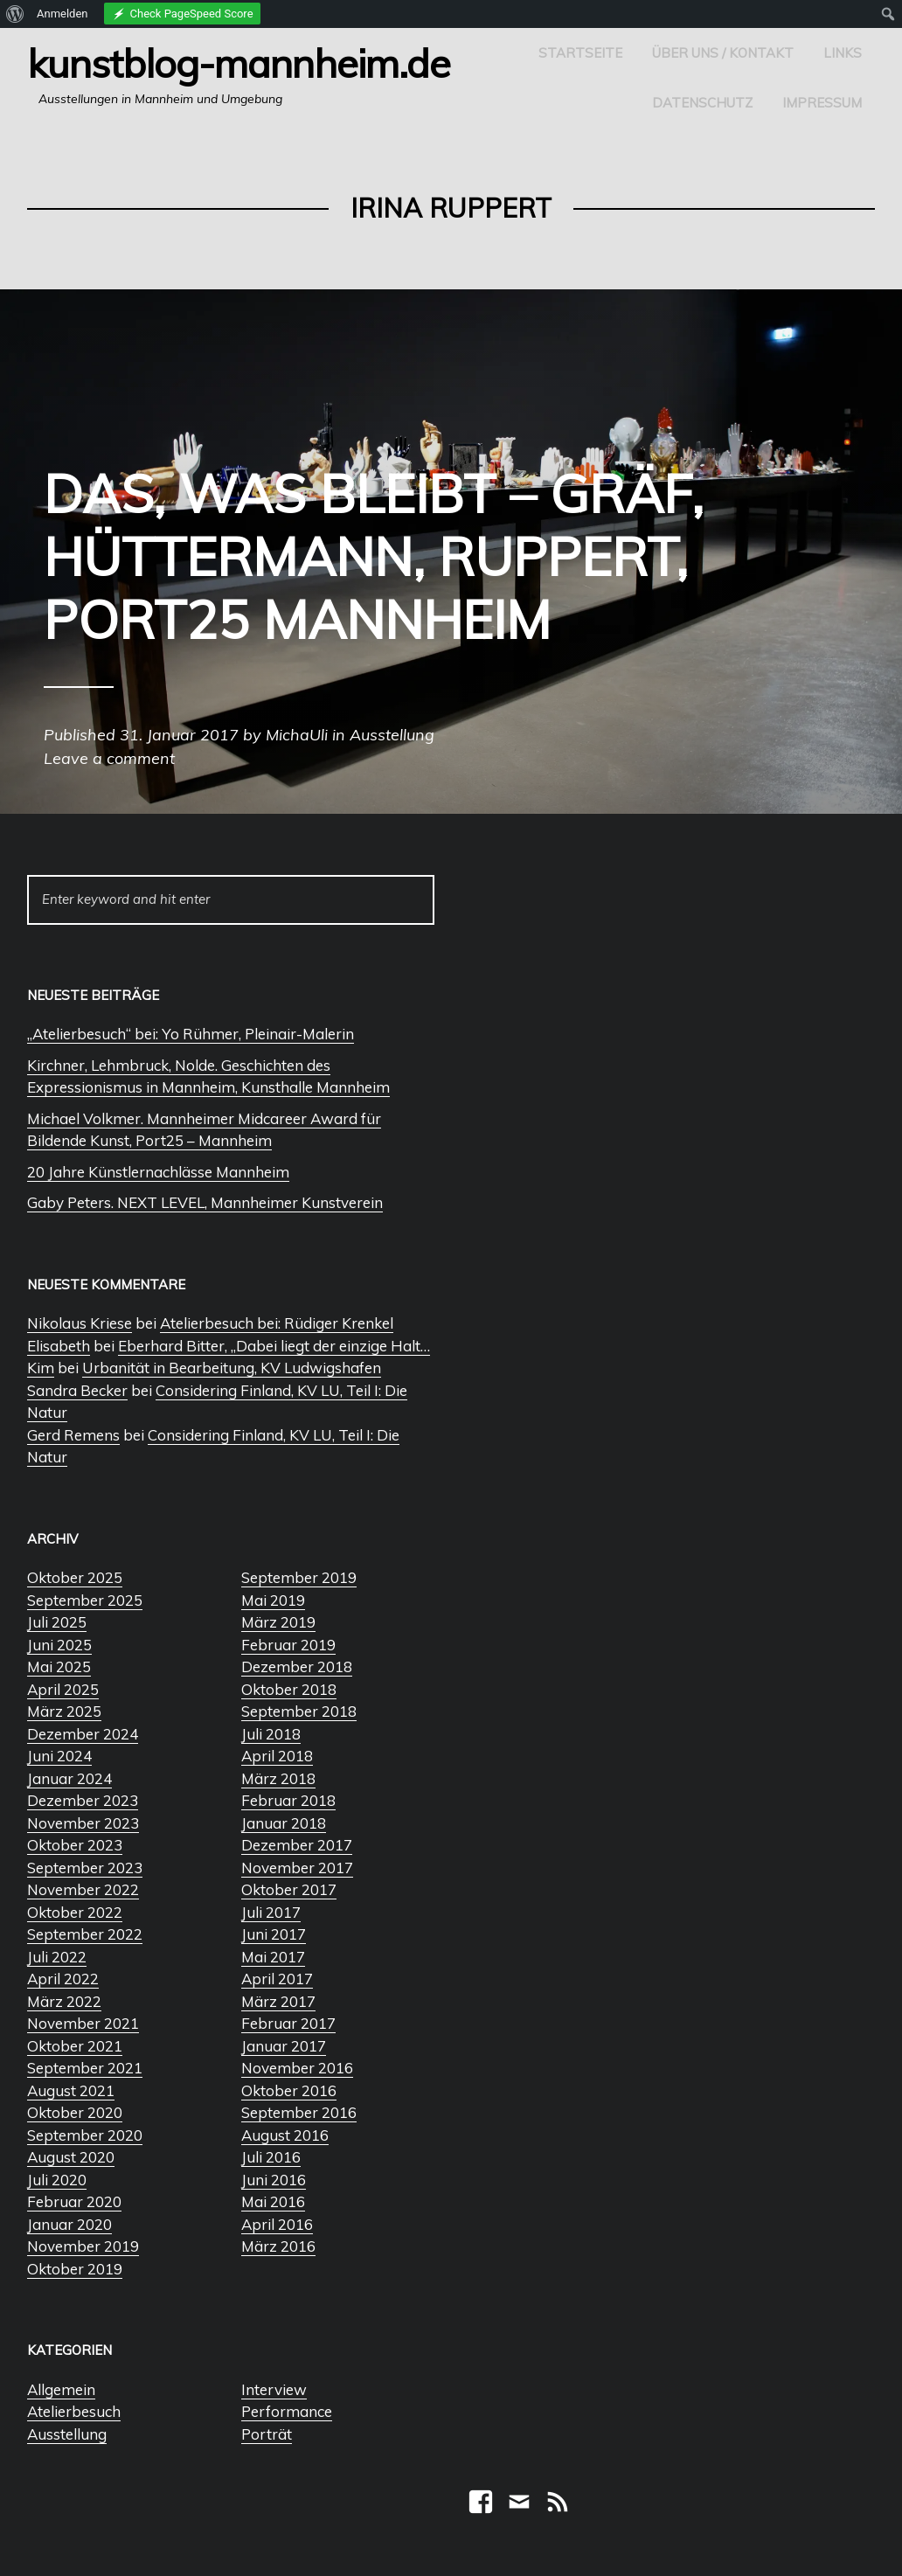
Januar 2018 (283, 1823)
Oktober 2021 (74, 2046)
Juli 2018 (271, 1734)
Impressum (822, 102)
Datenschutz (702, 102)
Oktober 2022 (74, 1912)
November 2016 (297, 2068)
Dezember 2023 (82, 1800)
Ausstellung (67, 2434)
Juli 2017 (271, 1912)
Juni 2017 (273, 1934)
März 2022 (64, 2001)
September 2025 (84, 1600)
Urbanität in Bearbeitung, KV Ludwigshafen (231, 1367)
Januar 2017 (283, 2046)
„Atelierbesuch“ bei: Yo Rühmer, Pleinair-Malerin (190, 1033)
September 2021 (84, 2068)
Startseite (580, 53)
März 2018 (278, 1778)
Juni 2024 (59, 1755)
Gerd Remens (73, 1435)
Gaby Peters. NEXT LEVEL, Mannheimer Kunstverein (205, 1202)
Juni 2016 (273, 2179)
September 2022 (84, 1934)
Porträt (266, 2434)
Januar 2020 (69, 2224)
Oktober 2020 (74, 2112)
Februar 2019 (288, 1644)
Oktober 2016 (289, 2090)
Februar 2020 (74, 2201)
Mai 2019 (273, 1600)
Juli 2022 (57, 1957)
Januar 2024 (69, 1778)
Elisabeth (58, 1346)
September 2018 (299, 1711)
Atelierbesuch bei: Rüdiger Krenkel (276, 1323)
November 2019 (83, 2246)
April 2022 (63, 1978)
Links (842, 53)
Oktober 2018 (289, 1689)
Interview (274, 2389)
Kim (40, 1367)
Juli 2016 (271, 2157)
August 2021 (70, 2090)
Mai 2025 (59, 1666)
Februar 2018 (288, 1800)
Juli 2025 (57, 1622)
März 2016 (278, 2246)
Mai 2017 (273, 1957)
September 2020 (84, 2135)
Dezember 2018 (296, 1666)
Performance (286, 2411)
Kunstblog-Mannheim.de (238, 62)
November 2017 (297, 1867)
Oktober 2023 (74, 1845)
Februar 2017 (288, 2023)
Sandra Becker (77, 1390)
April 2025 (63, 1689)
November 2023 (83, 1823)
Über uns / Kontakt (723, 53)
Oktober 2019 (74, 2269)
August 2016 (285, 2135)
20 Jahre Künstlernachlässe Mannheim (158, 1172)
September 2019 (299, 1577)
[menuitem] (15, 14)
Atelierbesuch (74, 2411)
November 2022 (83, 1889)
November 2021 (83, 2023)
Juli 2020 (57, 2179)
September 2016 (299, 2112)
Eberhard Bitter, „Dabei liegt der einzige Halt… (274, 1346)
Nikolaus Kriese (79, 1323)
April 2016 (277, 2224)
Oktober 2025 (74, 1577)
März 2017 (278, 2001)
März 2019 (278, 1622)
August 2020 (70, 2157)
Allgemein (61, 2389)
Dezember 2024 (82, 1734)
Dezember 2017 (296, 1845)
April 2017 (277, 1978)
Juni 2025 (59, 1644)
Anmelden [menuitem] (62, 13)
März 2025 (64, 1711)
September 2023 (84, 1867)
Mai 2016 (273, 2201)
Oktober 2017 (289, 1889)
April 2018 (277, 1755)
